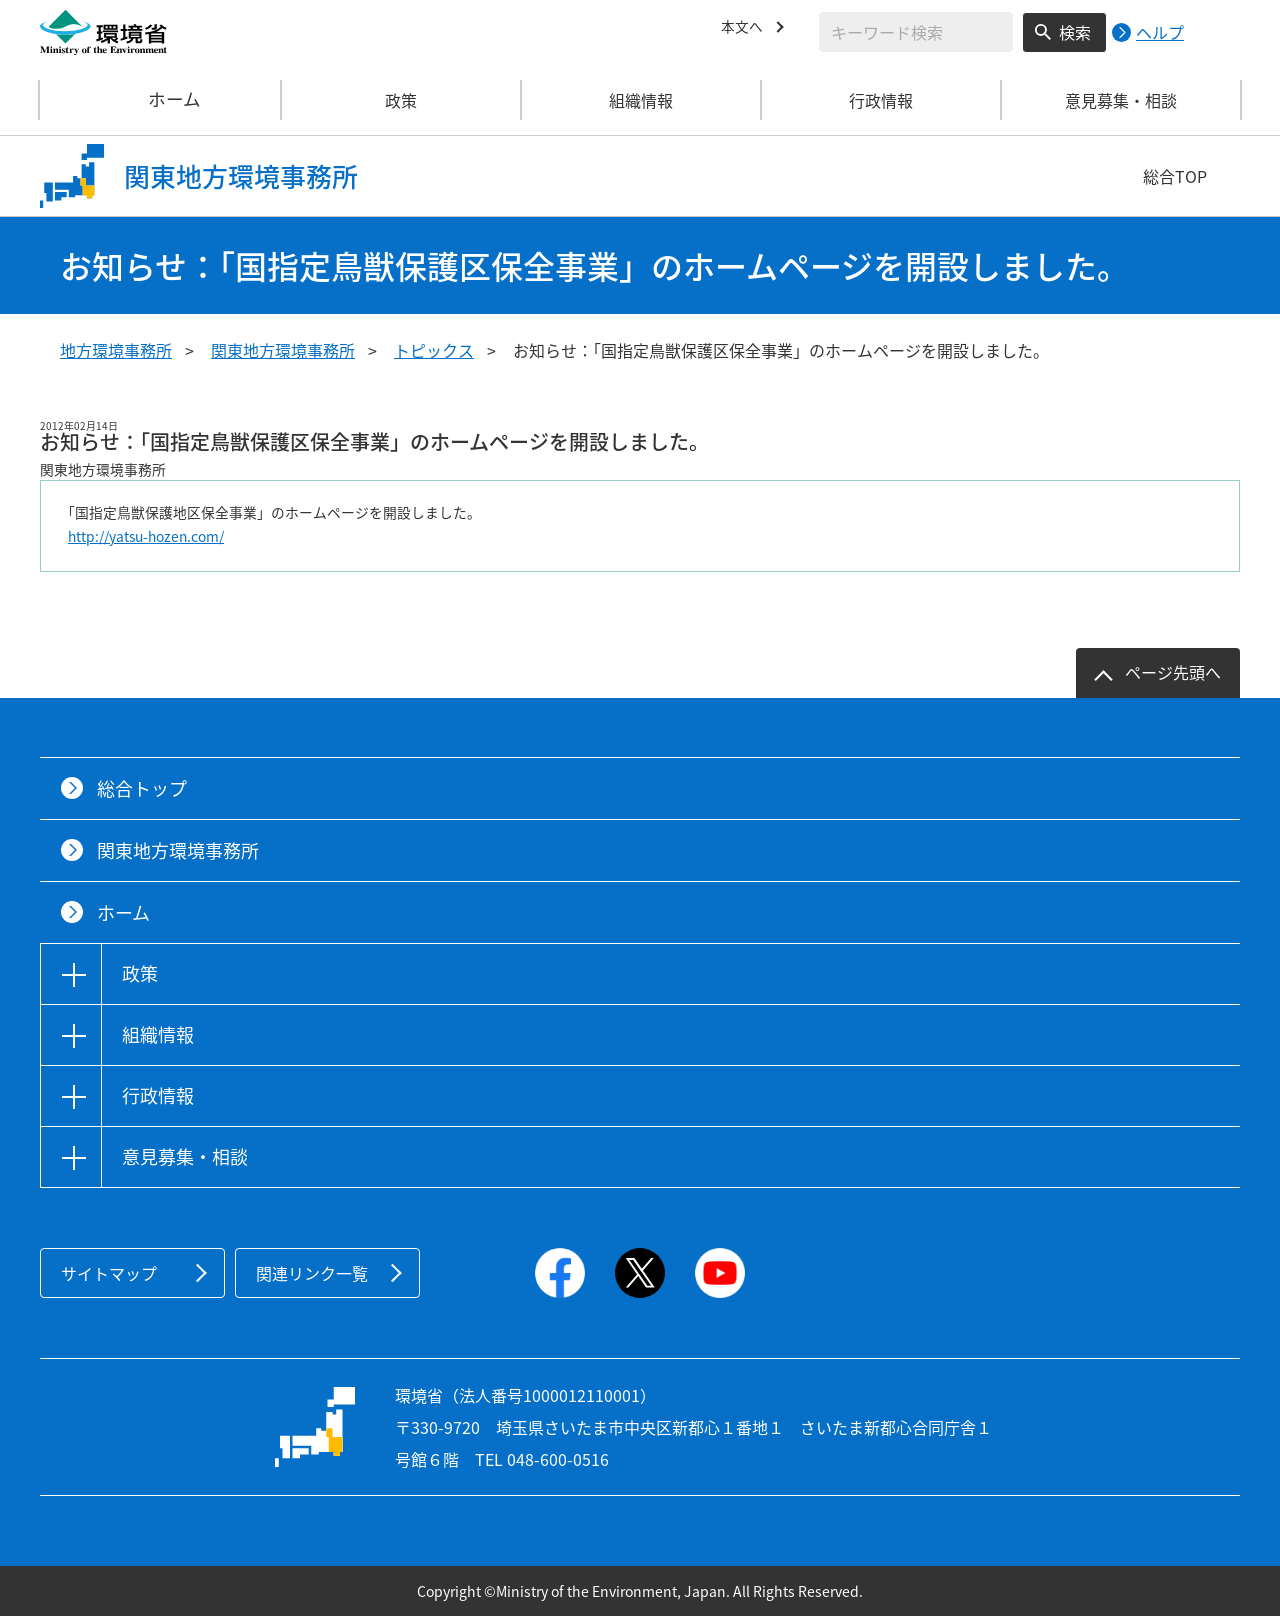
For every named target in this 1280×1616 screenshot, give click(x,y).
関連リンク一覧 (312, 1273)
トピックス (434, 350)
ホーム (161, 100)
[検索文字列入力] (916, 32)
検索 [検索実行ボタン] (1075, 32)
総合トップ (142, 788)
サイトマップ (109, 1273)
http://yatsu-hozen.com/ (146, 536)
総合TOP (1175, 176)
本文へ (745, 29)
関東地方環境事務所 (283, 350)
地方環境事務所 (116, 350)
